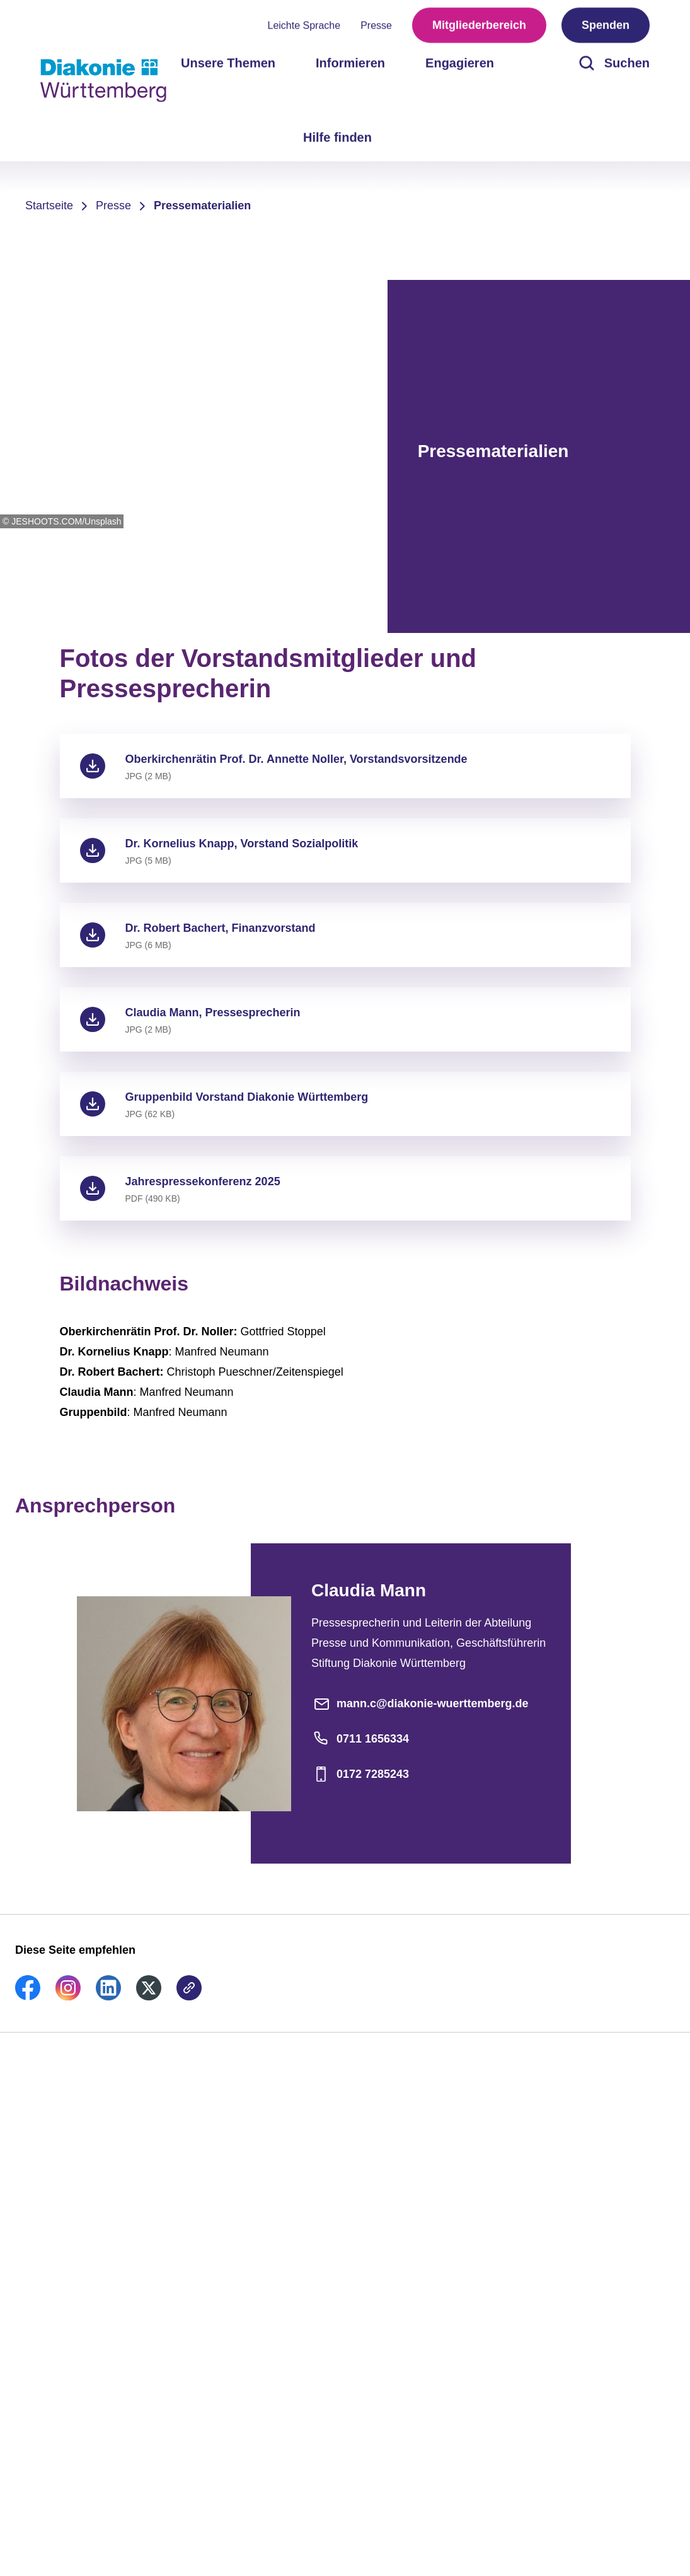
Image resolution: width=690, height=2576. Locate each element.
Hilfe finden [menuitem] (337, 137)
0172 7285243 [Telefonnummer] (360, 1774)
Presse (376, 25)
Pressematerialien (202, 205)
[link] (27, 1996)
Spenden (606, 25)
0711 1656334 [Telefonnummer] (360, 1739)
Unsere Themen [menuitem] (228, 63)
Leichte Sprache (304, 25)
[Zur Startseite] (103, 80)
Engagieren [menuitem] (459, 63)
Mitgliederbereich (479, 25)
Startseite (49, 205)
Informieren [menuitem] (350, 63)
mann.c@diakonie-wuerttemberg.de (420, 1703)
